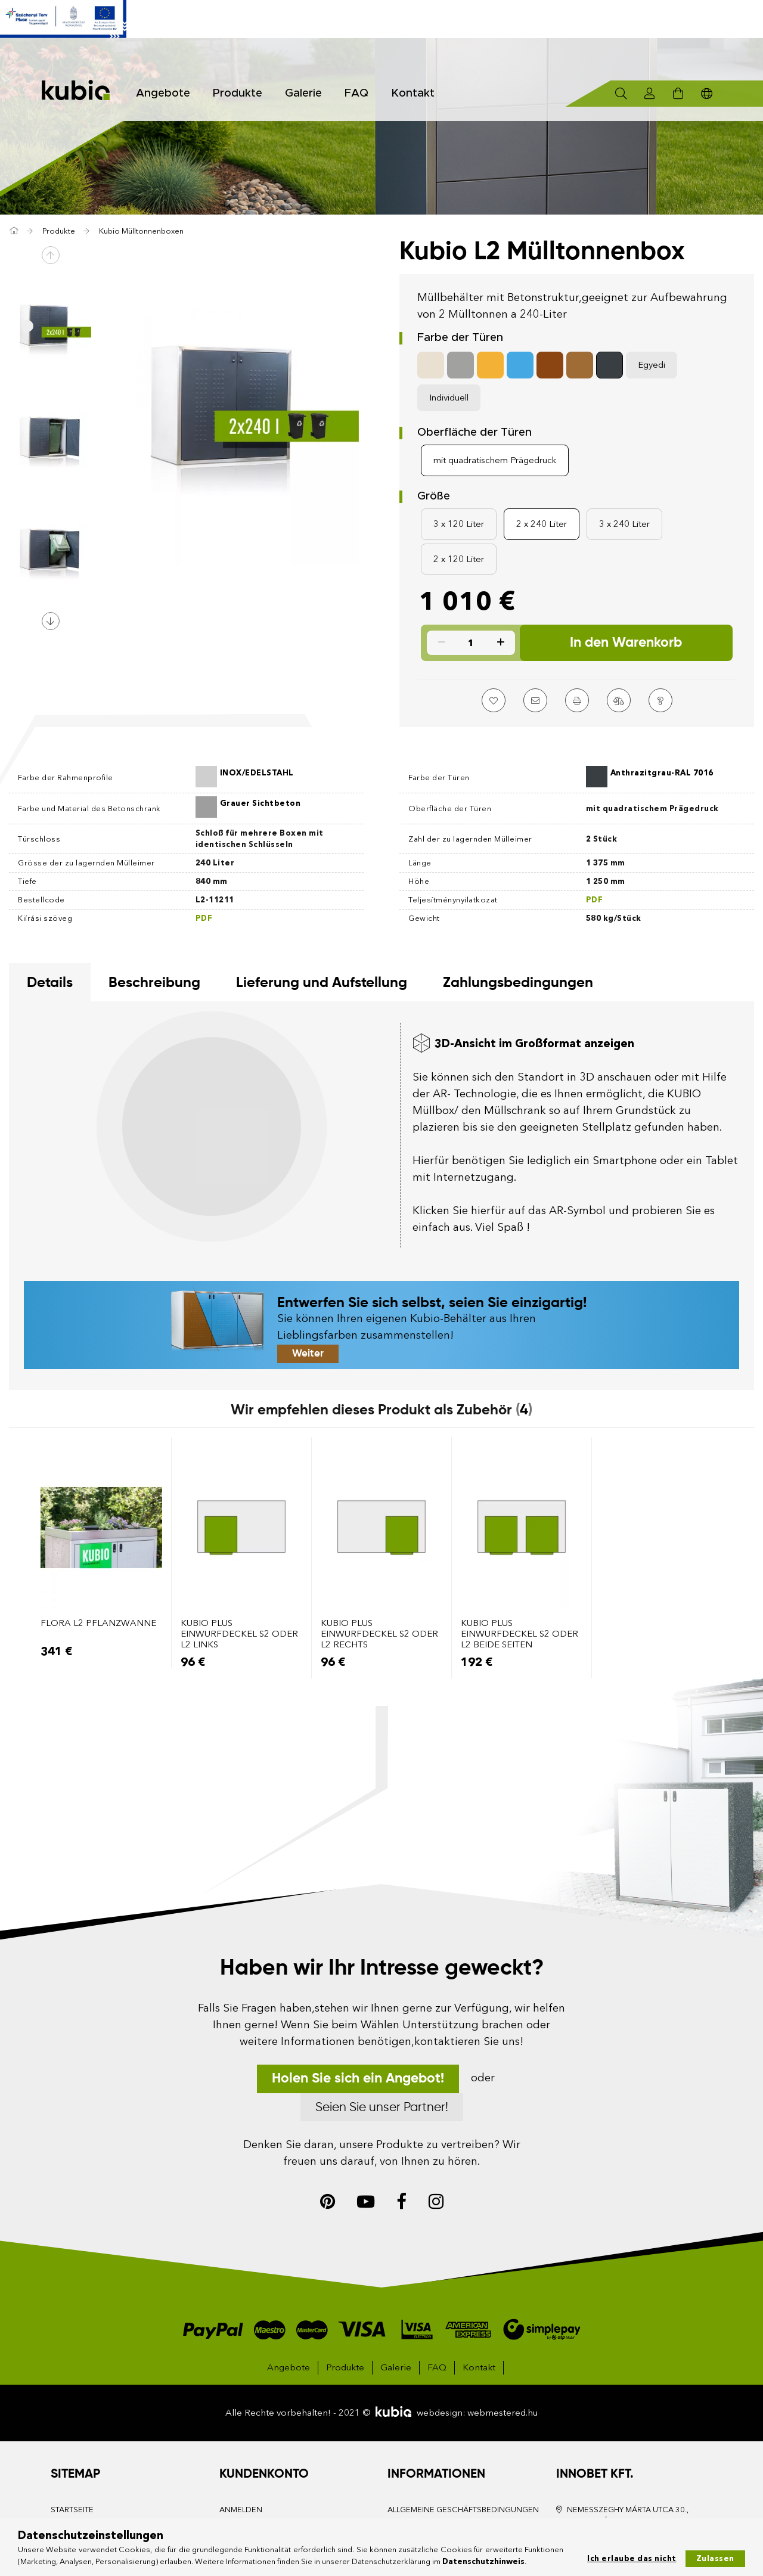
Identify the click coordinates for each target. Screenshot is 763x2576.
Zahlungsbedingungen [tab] (518, 983)
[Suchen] (621, 93)
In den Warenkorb (626, 643)
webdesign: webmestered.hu (477, 2412)
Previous (51, 255)
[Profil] (649, 93)
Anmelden (240, 2509)
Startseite (72, 2509)
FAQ (353, 93)
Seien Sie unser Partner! (381, 2107)
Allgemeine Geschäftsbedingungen (463, 2509)
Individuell (449, 397)
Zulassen (715, 2558)
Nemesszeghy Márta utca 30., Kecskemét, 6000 (627, 2515)
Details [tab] (50, 983)
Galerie (299, 93)
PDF (594, 899)
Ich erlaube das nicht (632, 2558)
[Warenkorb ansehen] (678, 93)
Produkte (345, 2367)
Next (51, 621)
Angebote (288, 2367)
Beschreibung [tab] (154, 983)
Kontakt (409, 93)
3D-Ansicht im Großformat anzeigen (534, 1043)
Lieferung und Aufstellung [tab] (321, 983)
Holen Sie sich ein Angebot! (358, 2078)
